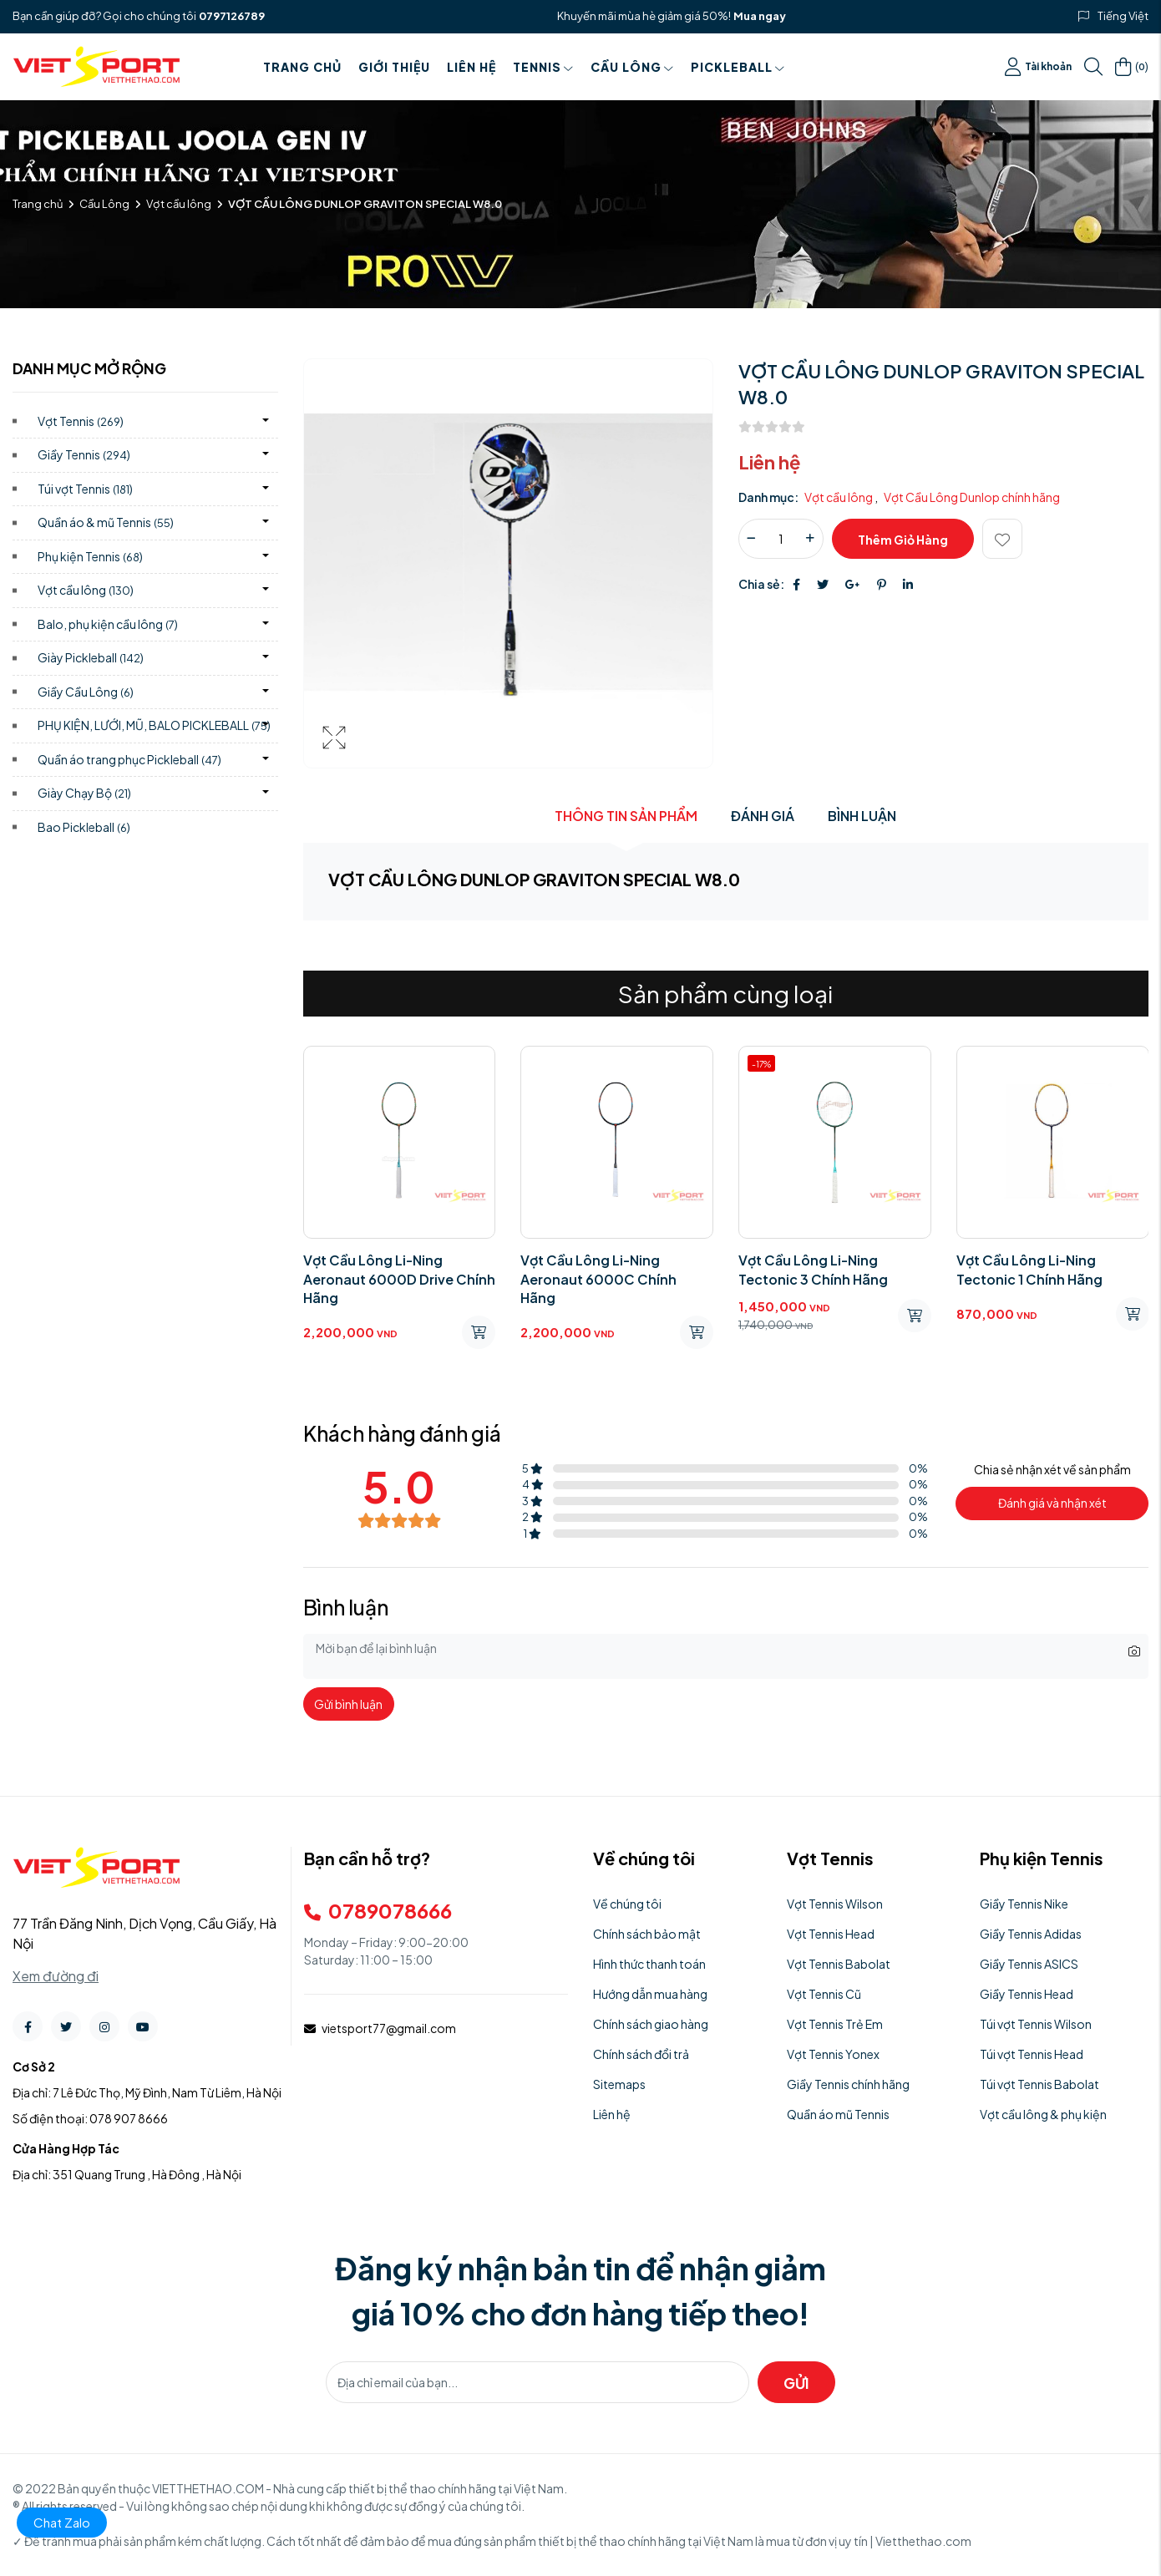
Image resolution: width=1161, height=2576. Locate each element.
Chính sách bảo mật (647, 1933)
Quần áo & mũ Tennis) (106, 522)
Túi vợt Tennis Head (1031, 2053)
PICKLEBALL (738, 66)
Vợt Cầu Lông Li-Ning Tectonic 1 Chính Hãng (1029, 1269)
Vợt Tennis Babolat (838, 1963)
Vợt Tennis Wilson (835, 1903)
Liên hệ (471, 66)
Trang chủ (302, 66)
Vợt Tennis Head (831, 1933)
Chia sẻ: (761, 583)
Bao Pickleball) (84, 826)
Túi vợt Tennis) (85, 488)
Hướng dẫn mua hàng (650, 1993)
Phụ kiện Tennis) (90, 556)
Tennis (543, 66)
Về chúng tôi (627, 1903)
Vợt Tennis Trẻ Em (835, 2023)
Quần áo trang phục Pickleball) (129, 759)
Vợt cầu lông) (86, 589)
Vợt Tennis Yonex (833, 2053)
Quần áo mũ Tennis (838, 2114)
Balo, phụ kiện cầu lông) (108, 623)
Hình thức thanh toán (649, 1963)
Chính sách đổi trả (641, 2053)
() (1131, 67)
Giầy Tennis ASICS (1029, 1963)
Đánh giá (762, 815)
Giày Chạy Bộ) (84, 792)
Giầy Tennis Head (1026, 1993)
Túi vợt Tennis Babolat (1039, 2084)
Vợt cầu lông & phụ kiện (1043, 2114)
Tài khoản (1038, 67)
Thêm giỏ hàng (903, 539)
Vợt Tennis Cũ (824, 1993)
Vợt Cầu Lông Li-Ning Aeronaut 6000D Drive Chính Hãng (399, 1278)
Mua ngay (759, 16)
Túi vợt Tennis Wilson (1036, 2023)
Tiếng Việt (1123, 16)
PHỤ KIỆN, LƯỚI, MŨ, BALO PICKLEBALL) (154, 725)
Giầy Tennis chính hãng (848, 2084)
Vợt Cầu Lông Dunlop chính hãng (972, 497)
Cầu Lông (632, 66)
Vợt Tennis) (81, 420)
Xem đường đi (56, 1976)
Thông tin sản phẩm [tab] (626, 815)
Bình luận (862, 815)
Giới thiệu (394, 66)
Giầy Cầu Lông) (86, 691)
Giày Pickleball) (91, 657)
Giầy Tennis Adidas (1031, 1933)
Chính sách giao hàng (650, 2023)
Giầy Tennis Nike (1024, 1903)
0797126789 (232, 16)
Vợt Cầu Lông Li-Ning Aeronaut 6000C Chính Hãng (598, 1278)
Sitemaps (619, 2084)
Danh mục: (768, 497)
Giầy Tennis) (84, 454)
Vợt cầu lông (178, 203)
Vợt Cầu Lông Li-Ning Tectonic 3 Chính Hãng (813, 1269)
